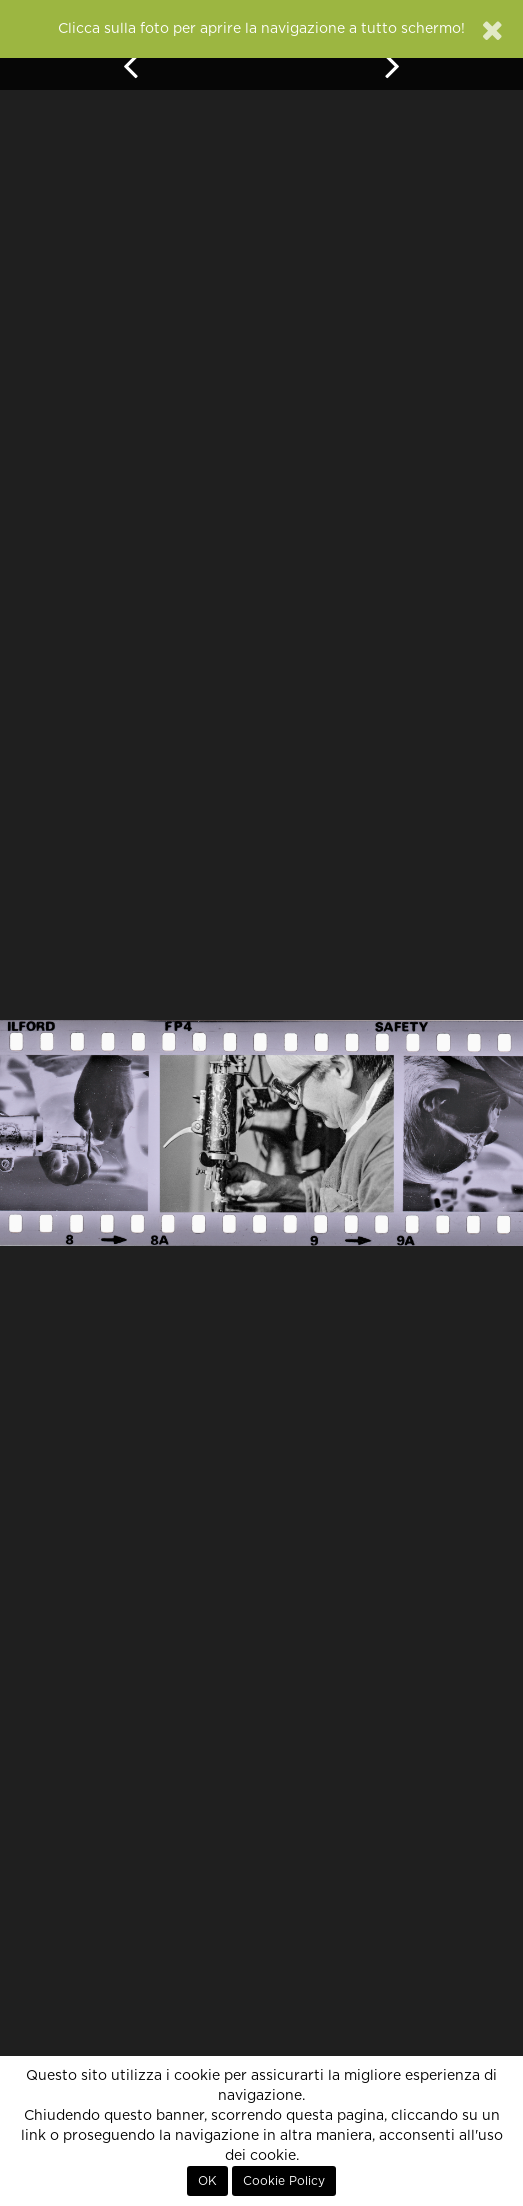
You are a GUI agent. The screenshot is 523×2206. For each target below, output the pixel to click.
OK (207, 2181)
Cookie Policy (284, 2181)
